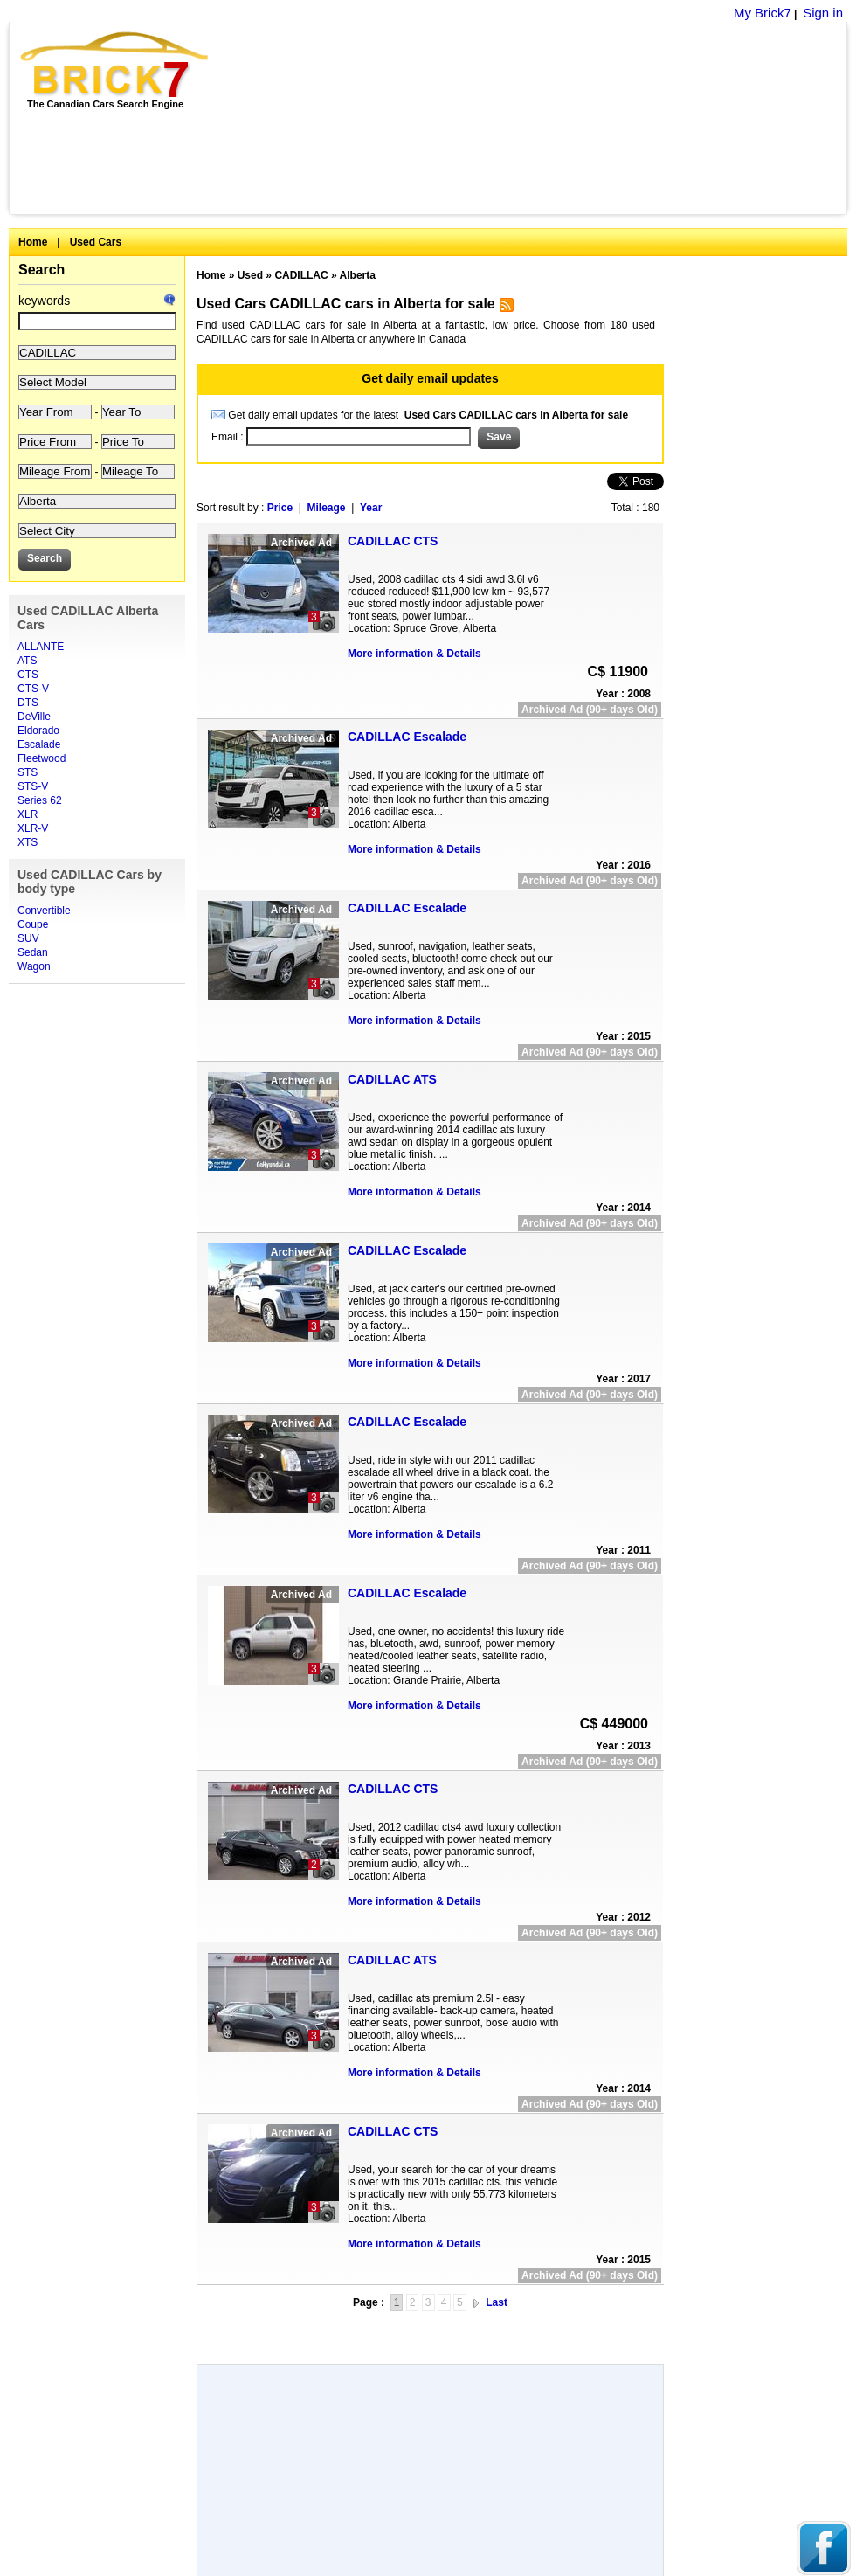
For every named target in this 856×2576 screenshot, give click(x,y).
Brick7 (115, 65)
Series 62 (39, 800)
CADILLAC (301, 275)
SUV (28, 938)
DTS (27, 702)
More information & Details (414, 653)
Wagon (34, 966)
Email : (228, 437)
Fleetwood (41, 758)
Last (496, 2302)
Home (32, 242)
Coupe (32, 924)
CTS (27, 674)
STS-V (32, 786)
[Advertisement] (430, 2330)
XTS (27, 842)
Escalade (38, 744)
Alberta (358, 275)
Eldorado (38, 730)
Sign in (823, 12)
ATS (27, 660)
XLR (27, 814)
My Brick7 (762, 12)
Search (41, 269)
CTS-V (33, 688)
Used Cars (95, 242)
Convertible (44, 910)
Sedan (32, 952)
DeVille (34, 716)
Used (250, 275)
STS (27, 772)
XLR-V (32, 828)
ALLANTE (40, 647)
